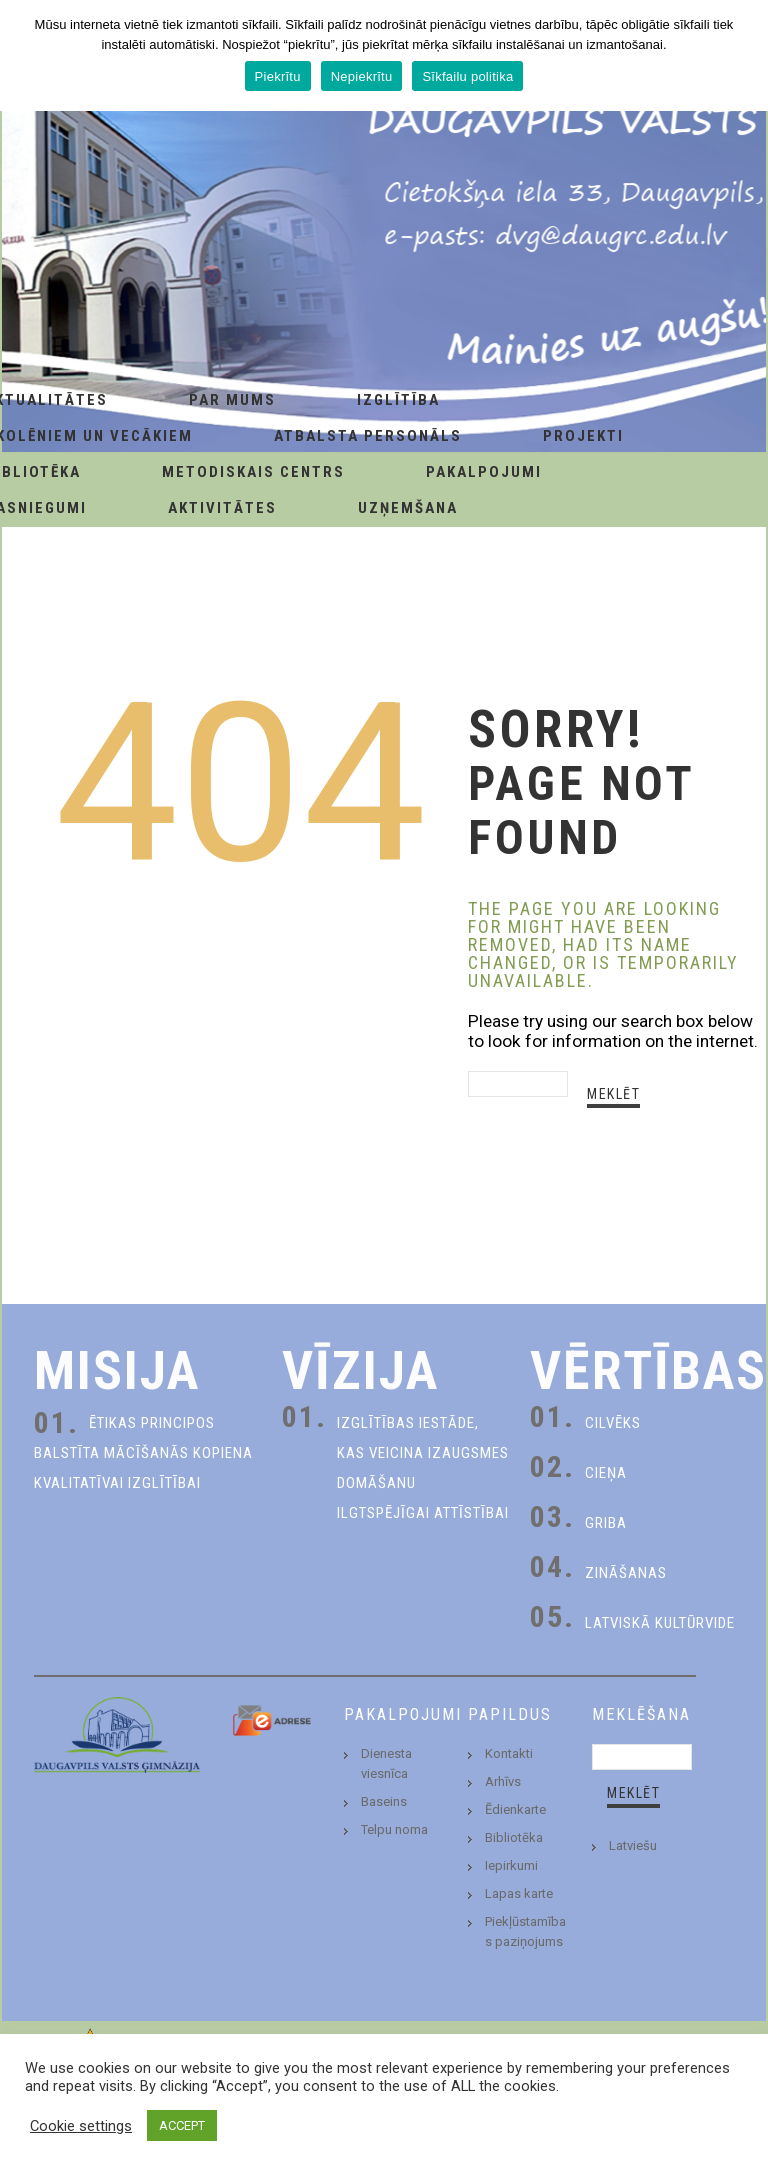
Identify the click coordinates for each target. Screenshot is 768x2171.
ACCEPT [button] (182, 2125)
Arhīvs (503, 1781)
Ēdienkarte (515, 1809)
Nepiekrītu (362, 76)
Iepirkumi (511, 1865)
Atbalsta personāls (368, 436)
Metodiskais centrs (253, 472)
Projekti (583, 436)
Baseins (384, 1801)
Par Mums (232, 400)
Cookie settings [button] (81, 2126)
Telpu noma (394, 1829)
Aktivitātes (222, 508)
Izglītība (398, 400)
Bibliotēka (514, 1837)
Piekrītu (278, 76)
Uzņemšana (408, 508)
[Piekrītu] (743, 56)
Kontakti (509, 1753)
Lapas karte (519, 1893)
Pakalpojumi (484, 472)
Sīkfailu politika (467, 76)
